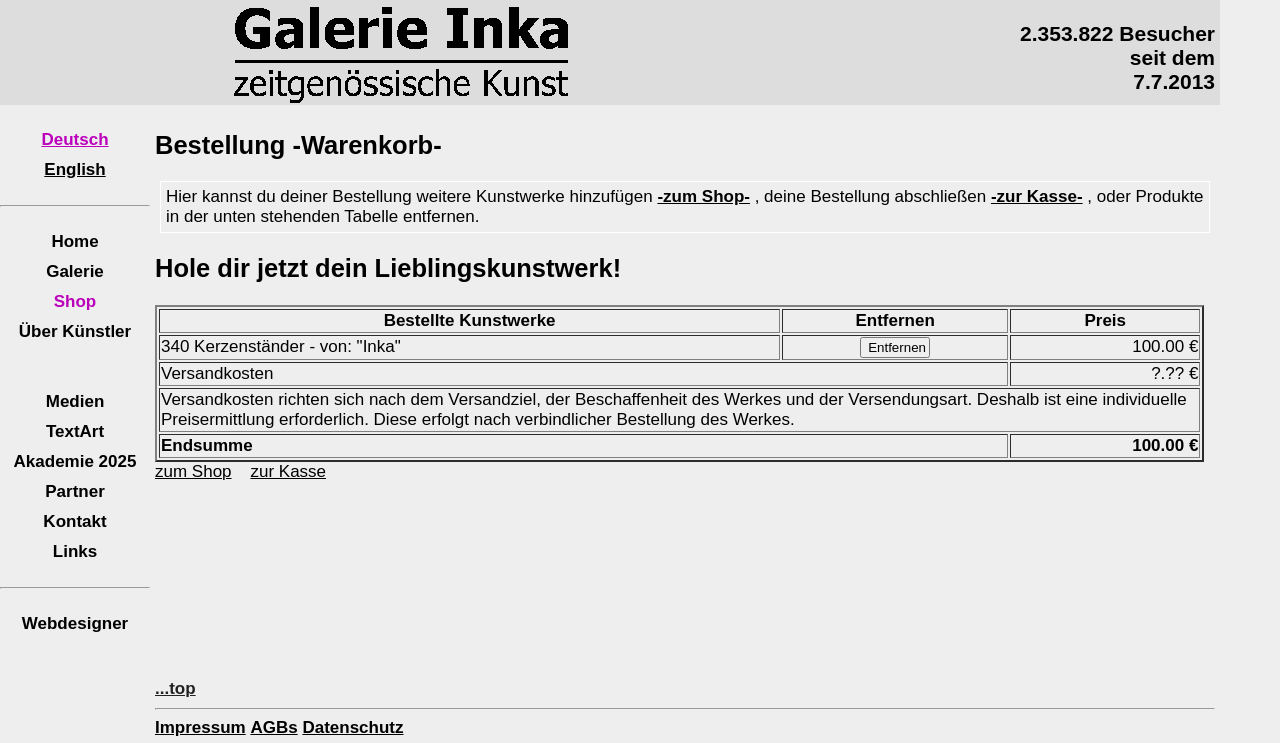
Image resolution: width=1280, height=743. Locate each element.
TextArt (75, 431)
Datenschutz (352, 727)
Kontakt (74, 521)
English (74, 169)
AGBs (273, 727)
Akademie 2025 (75, 461)
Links (75, 551)
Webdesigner (75, 623)
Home (74, 241)
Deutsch (74, 139)
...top (175, 688)
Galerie (75, 271)
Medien (75, 401)
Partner (75, 491)
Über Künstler (75, 331)
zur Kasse (288, 471)
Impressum (200, 727)
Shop (75, 301)
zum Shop (193, 471)
